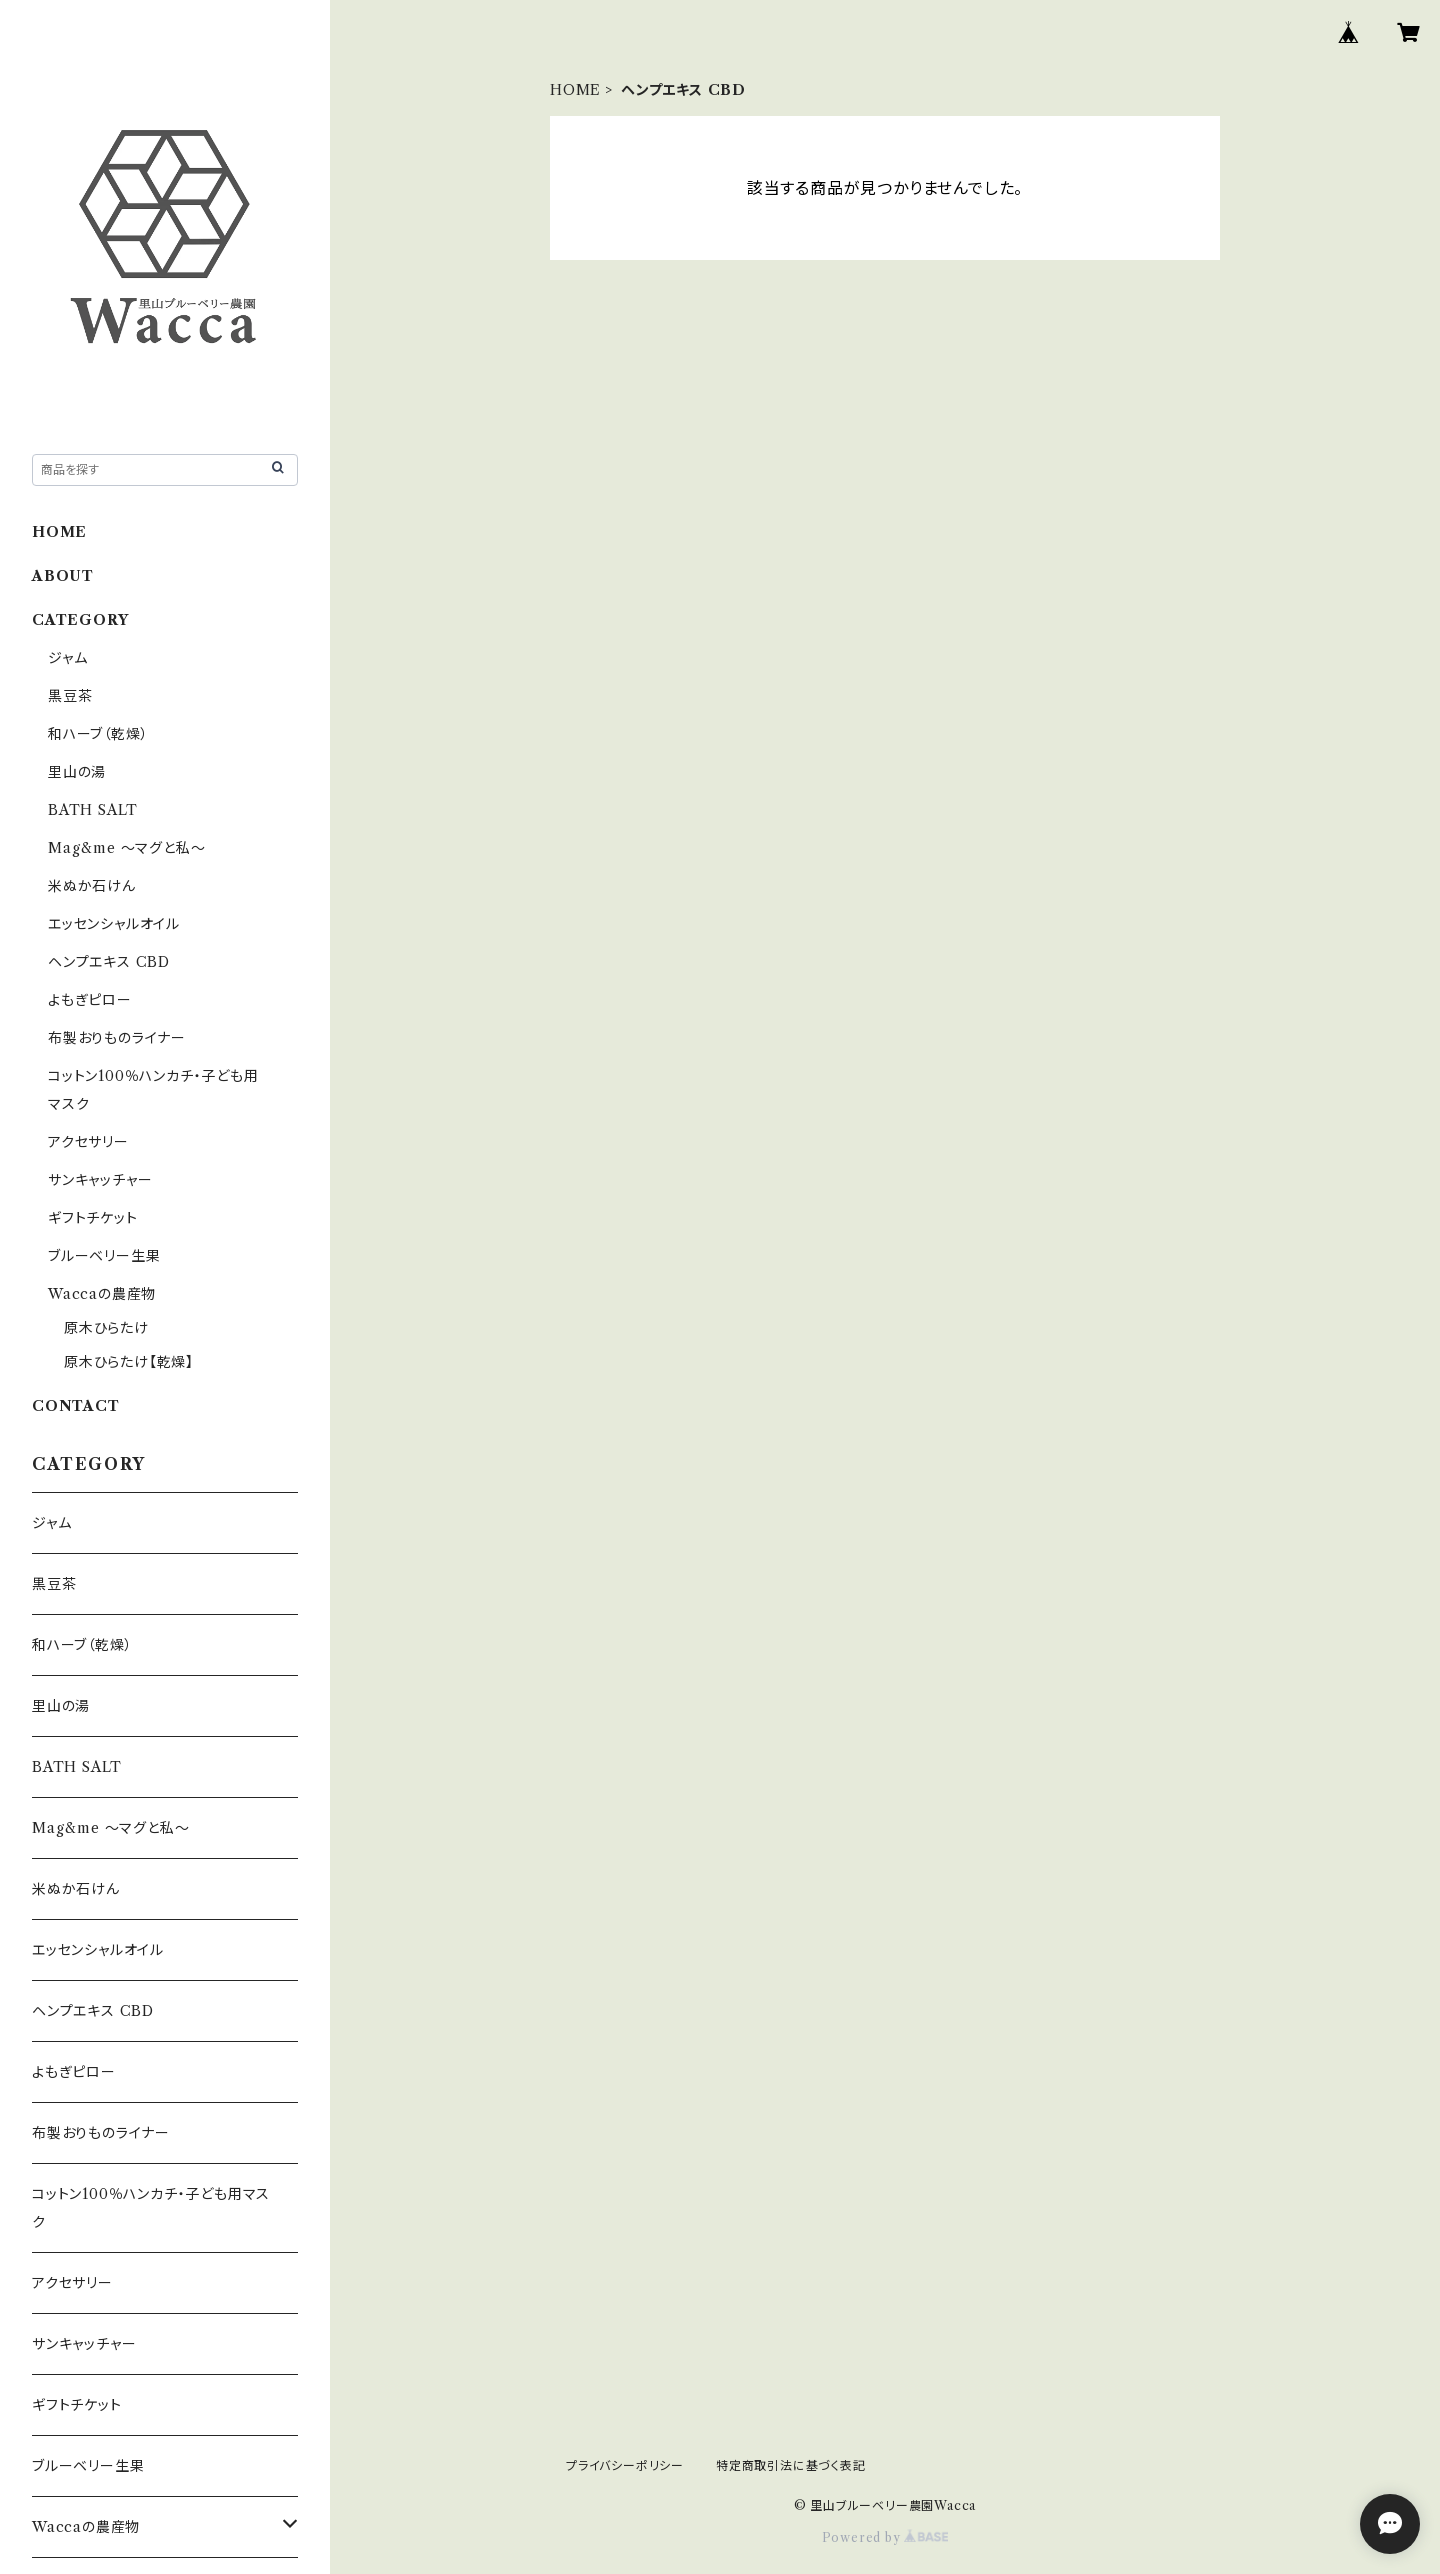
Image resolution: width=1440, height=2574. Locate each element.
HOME (575, 90)
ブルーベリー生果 (104, 1256)
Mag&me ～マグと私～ (126, 848)
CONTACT (76, 1406)
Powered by (885, 2537)
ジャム (67, 658)
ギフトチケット (93, 1218)
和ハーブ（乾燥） (98, 734)
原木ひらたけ (106, 1328)
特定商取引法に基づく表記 (791, 2465)
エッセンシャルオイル (114, 924)
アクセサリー (88, 1142)
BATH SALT (93, 810)
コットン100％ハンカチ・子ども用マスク (151, 2208)
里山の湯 (77, 772)
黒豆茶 (70, 696)
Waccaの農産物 (102, 1294)
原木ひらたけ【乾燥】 (129, 1362)
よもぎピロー (90, 1000)
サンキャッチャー (100, 1180)
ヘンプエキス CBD (109, 962)
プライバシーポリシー (625, 2465)
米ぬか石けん (92, 886)
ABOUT (63, 576)
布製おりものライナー (117, 1038)
